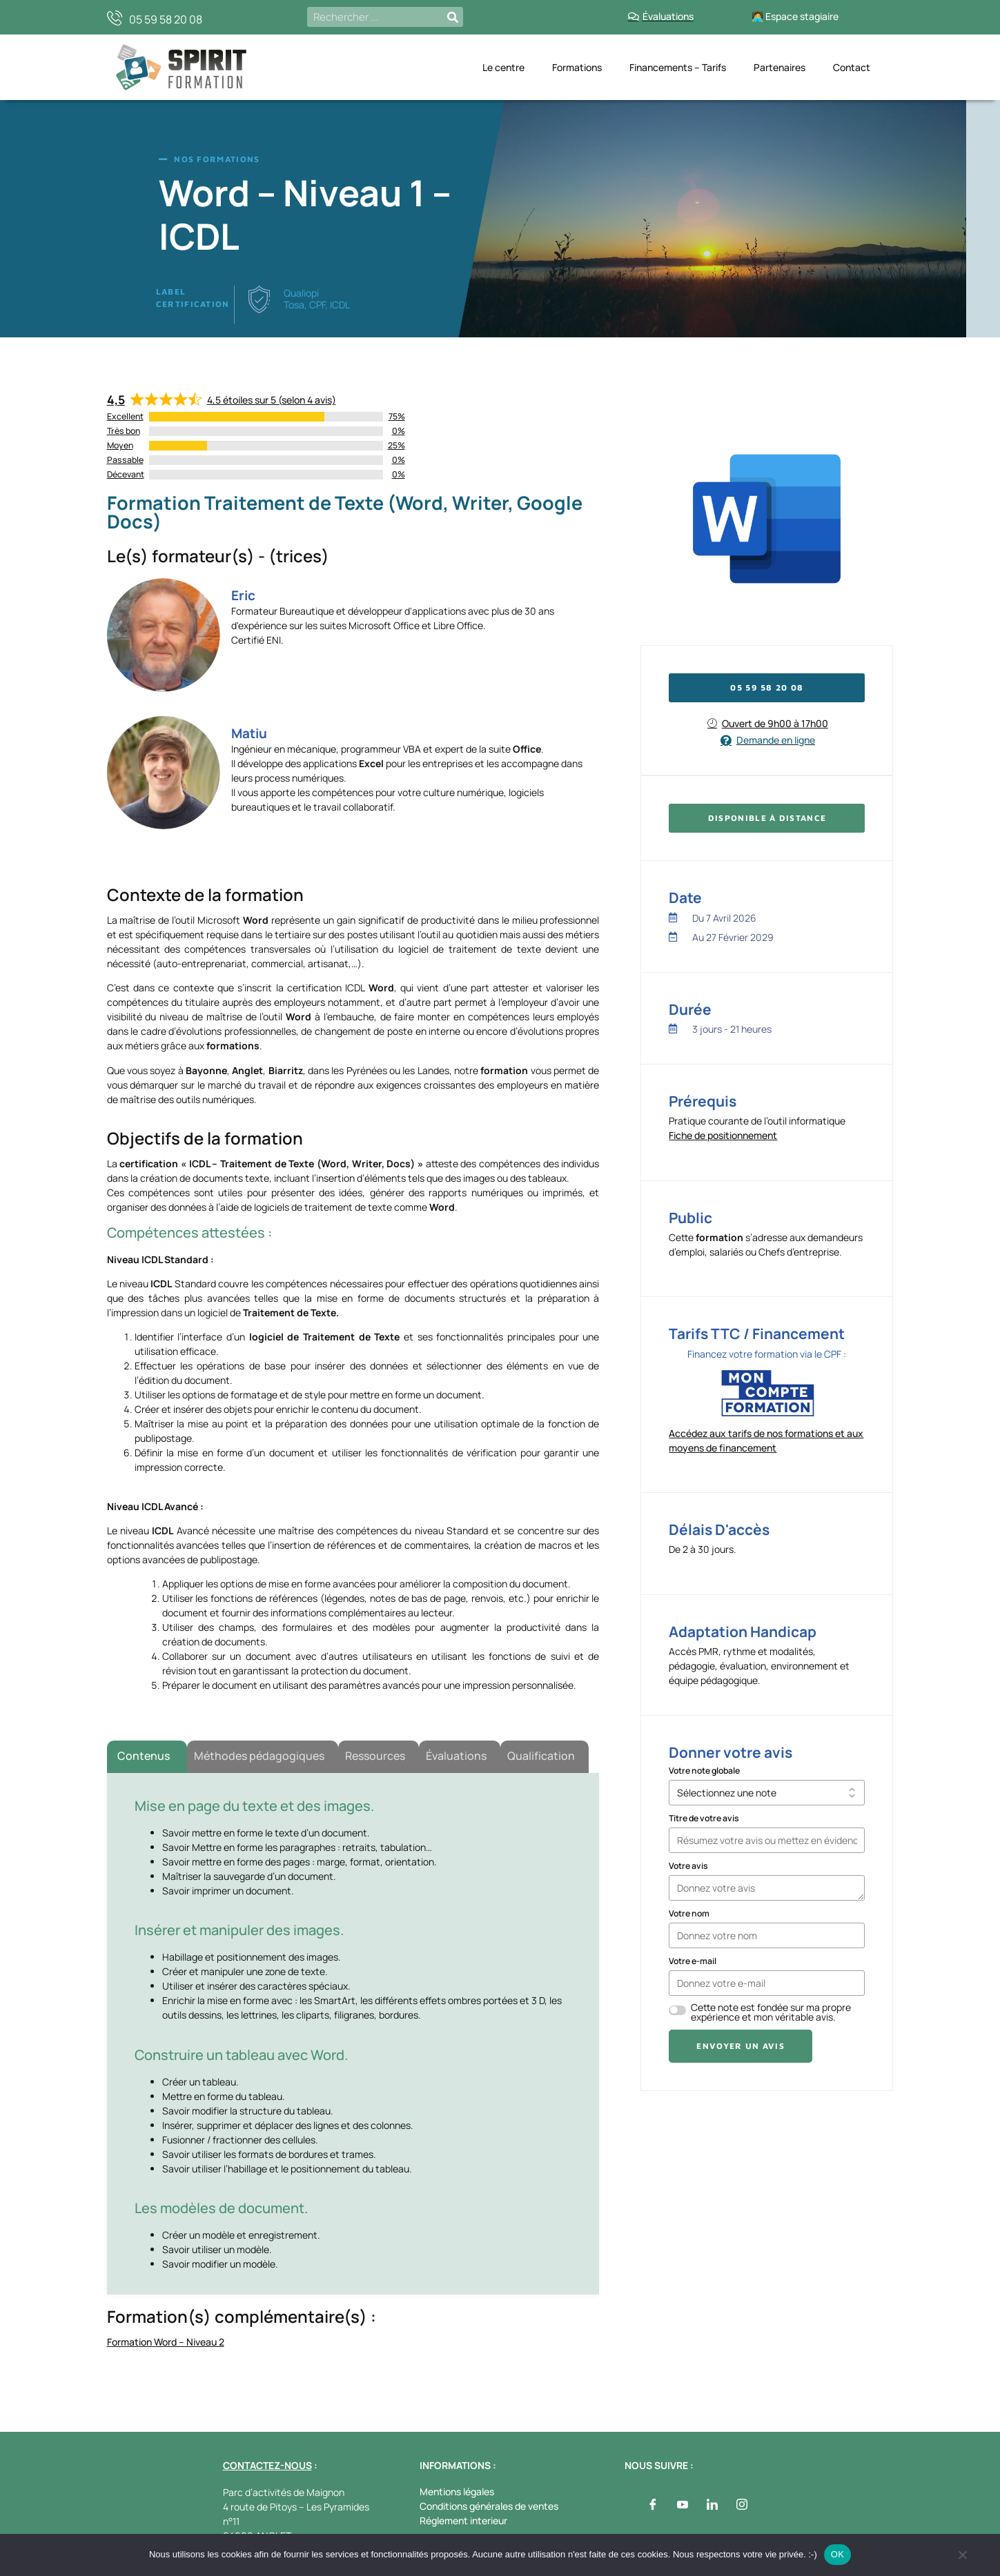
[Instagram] (742, 2505)
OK (837, 2554)
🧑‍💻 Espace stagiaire (795, 16)
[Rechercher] (453, 17)
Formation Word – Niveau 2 (165, 2341)
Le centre (503, 67)
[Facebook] (653, 2505)
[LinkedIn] (712, 2505)
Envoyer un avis (740, 2046)
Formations (577, 67)
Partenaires (779, 67)
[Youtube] (682, 2505)
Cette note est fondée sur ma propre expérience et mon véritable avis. (771, 2012)
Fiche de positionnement (723, 1135)
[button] (767, 818)
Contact (851, 67)
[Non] (962, 2558)
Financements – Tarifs (677, 67)
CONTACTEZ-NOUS (267, 2465)
